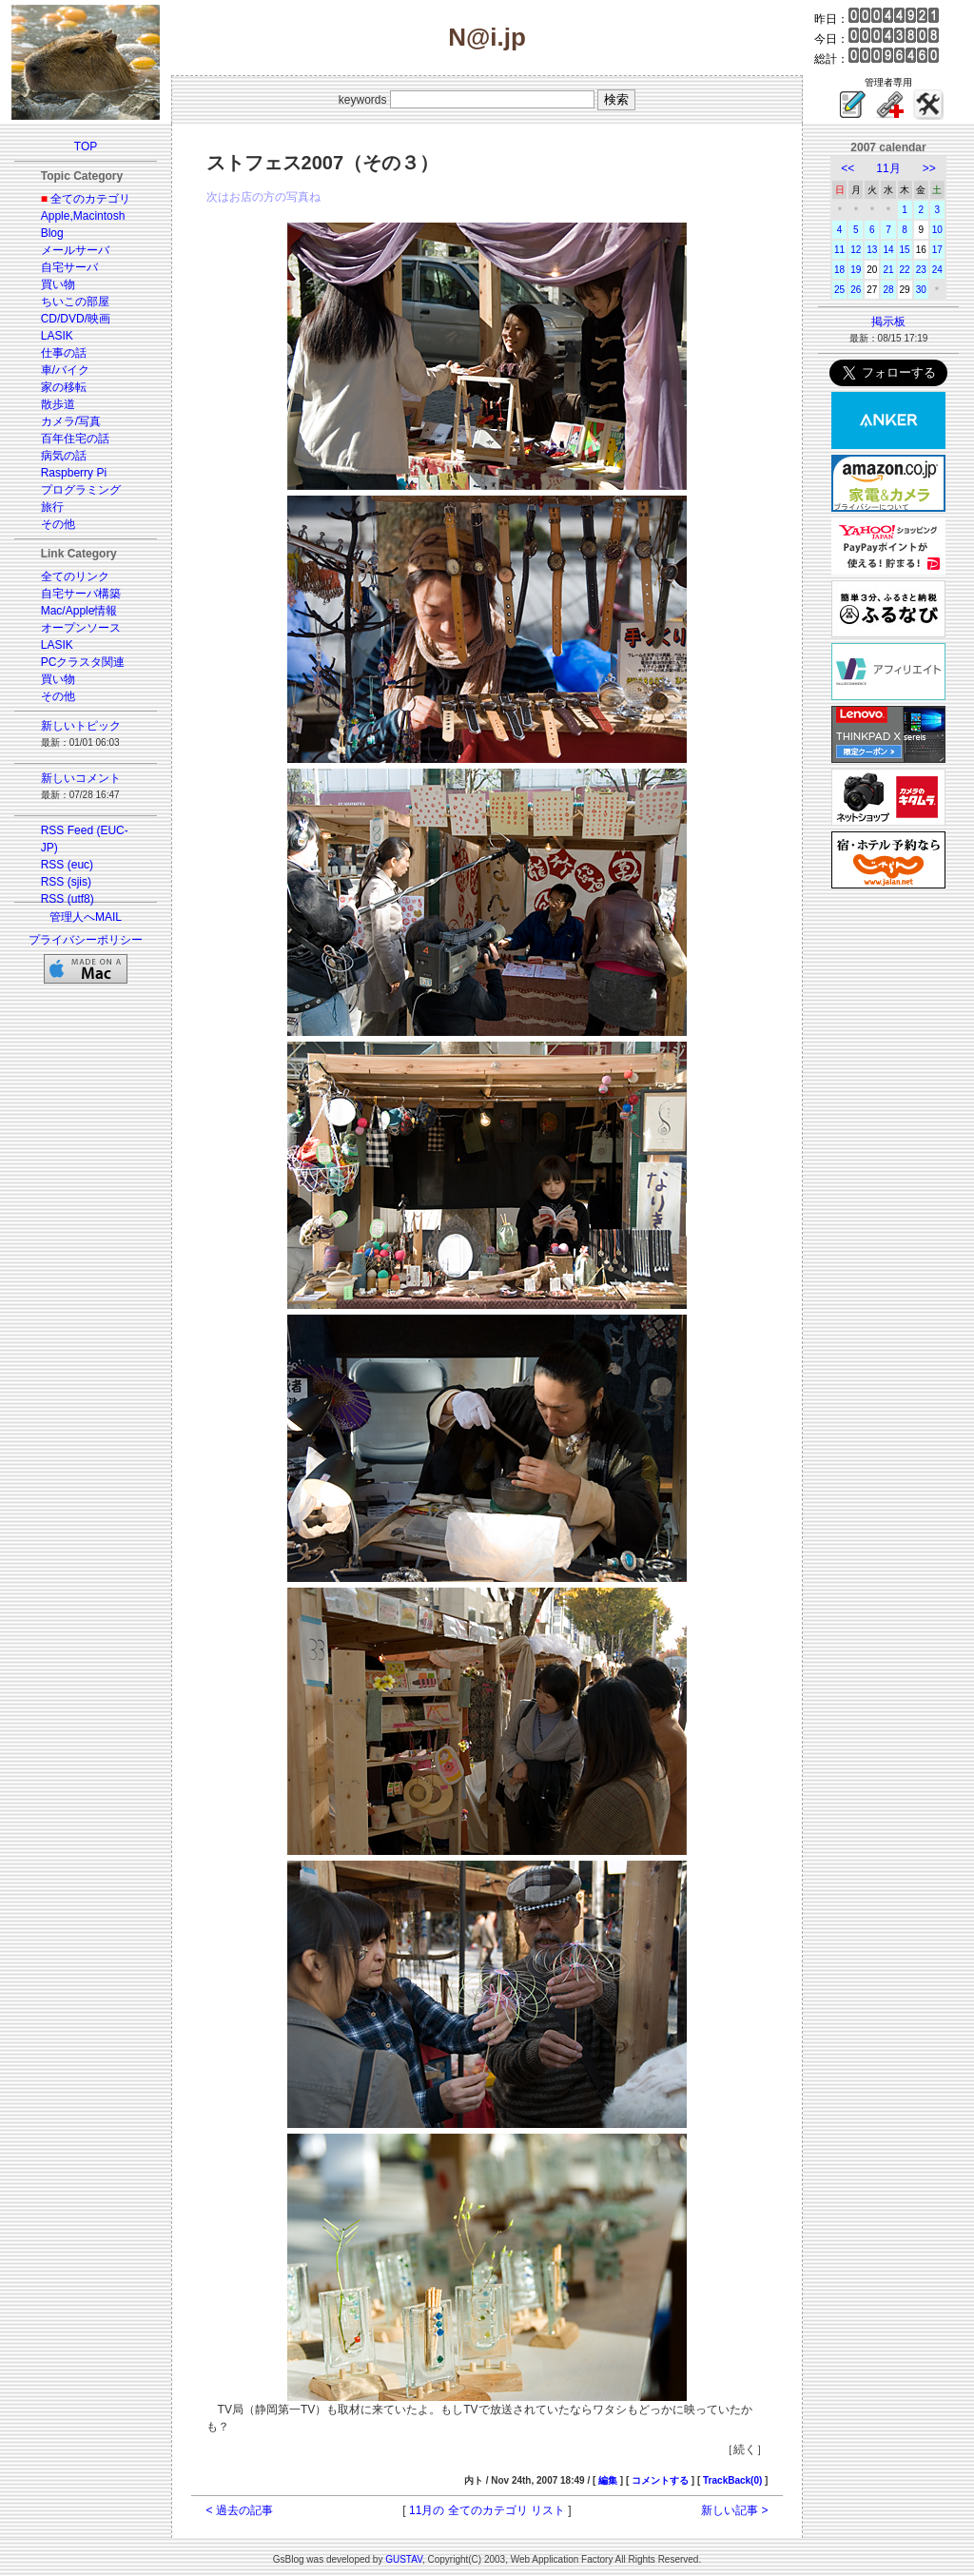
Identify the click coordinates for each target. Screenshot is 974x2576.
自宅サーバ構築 (81, 593)
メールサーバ (75, 250)
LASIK (57, 335)
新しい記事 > (734, 2510)
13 (872, 249)
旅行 (52, 507)
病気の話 (64, 455)
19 (855, 269)
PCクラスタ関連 (83, 662)
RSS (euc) (67, 864)
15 (905, 249)
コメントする (660, 2480)
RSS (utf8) (67, 899)
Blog (52, 233)
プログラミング (81, 490)
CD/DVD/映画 (75, 318)
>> (929, 168)
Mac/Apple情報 (79, 610)
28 (888, 289)
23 (921, 269)
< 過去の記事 (239, 2510)
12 (855, 249)
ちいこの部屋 (75, 301)
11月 (888, 168)
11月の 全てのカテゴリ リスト (487, 2510)
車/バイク (65, 370)
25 (839, 289)
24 (937, 269)
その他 (58, 524)
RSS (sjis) (66, 881)
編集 (607, 2480)
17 (937, 249)
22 (905, 269)
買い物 (58, 284)
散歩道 (58, 404)
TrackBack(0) (732, 2480)
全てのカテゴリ (90, 198)
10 (937, 229)
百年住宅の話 (75, 438)
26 (855, 289)
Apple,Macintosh (83, 216)
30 (921, 289)
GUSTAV (403, 2559)
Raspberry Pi (74, 472)
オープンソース (81, 627)
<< (847, 168)
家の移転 (64, 387)
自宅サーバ (69, 267)
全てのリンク (75, 576)
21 (888, 269)
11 (839, 249)
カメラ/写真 (71, 421)
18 (839, 269)
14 (888, 249)
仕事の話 (64, 353)
